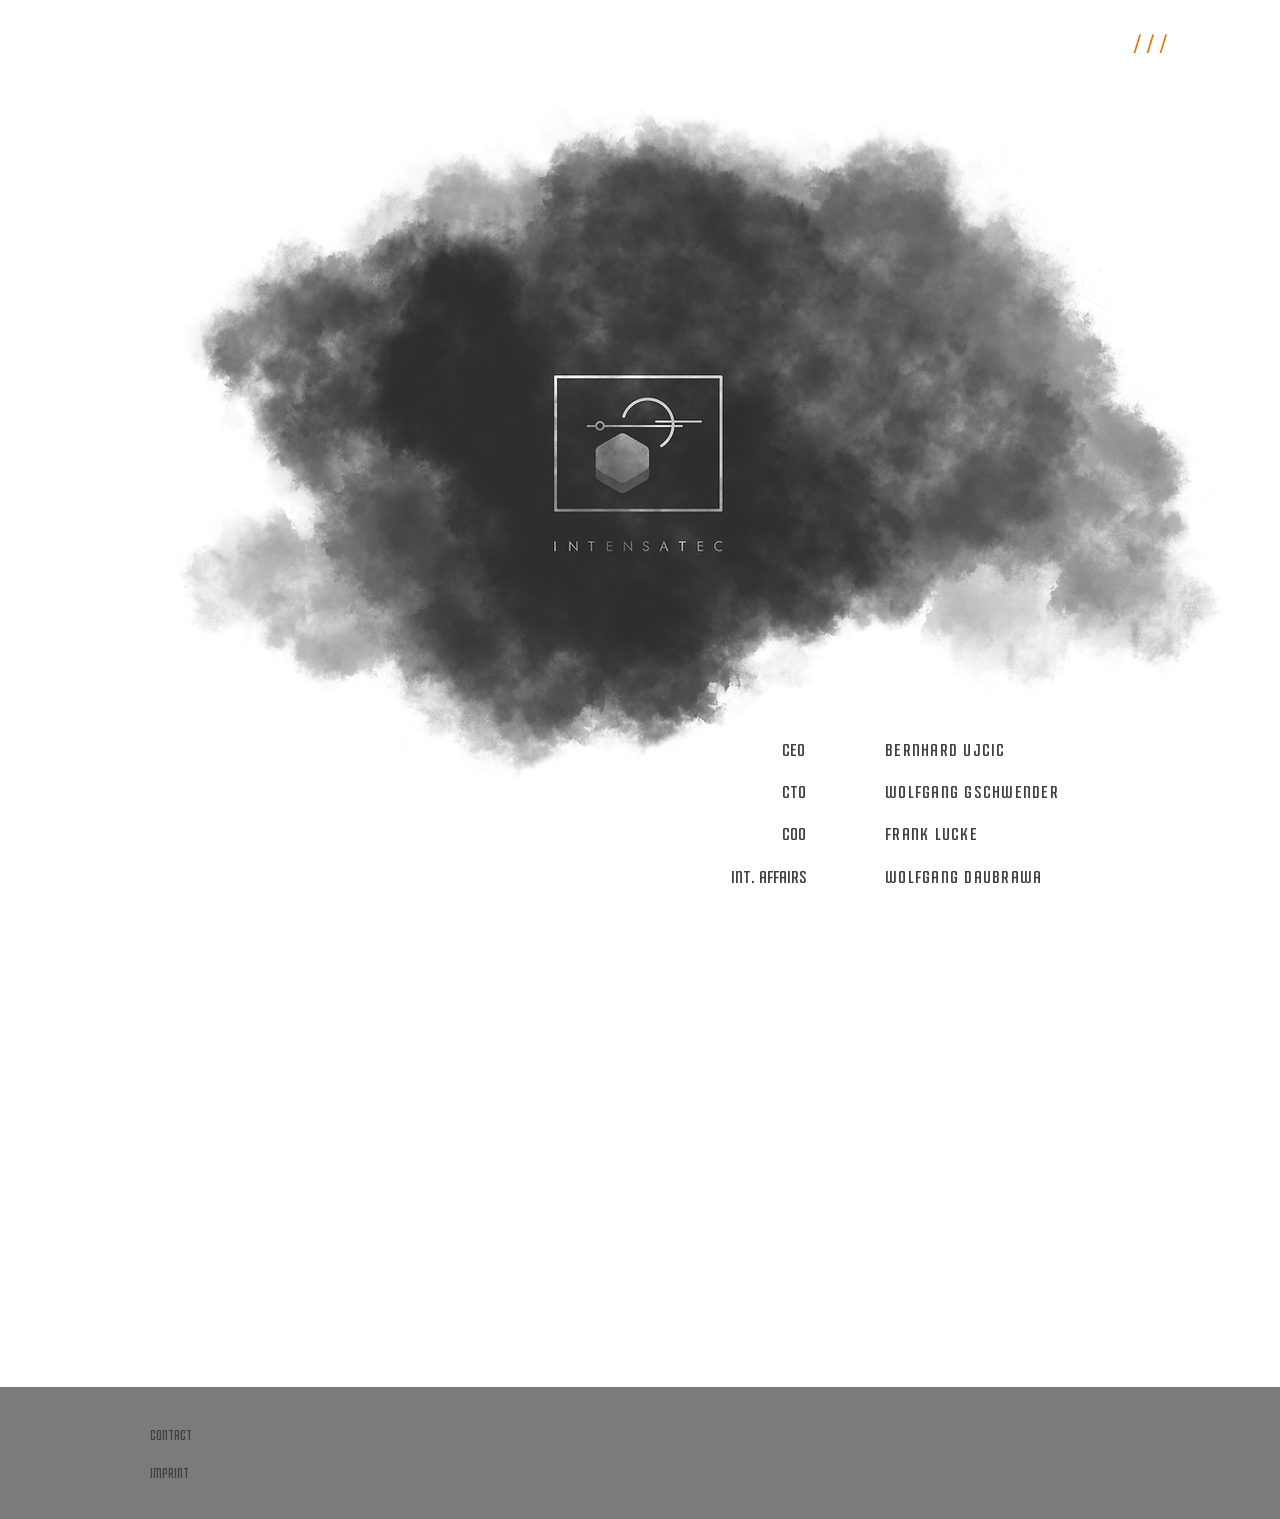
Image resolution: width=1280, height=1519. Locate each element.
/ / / (1150, 45)
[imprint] (221, 1472)
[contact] (221, 1434)
